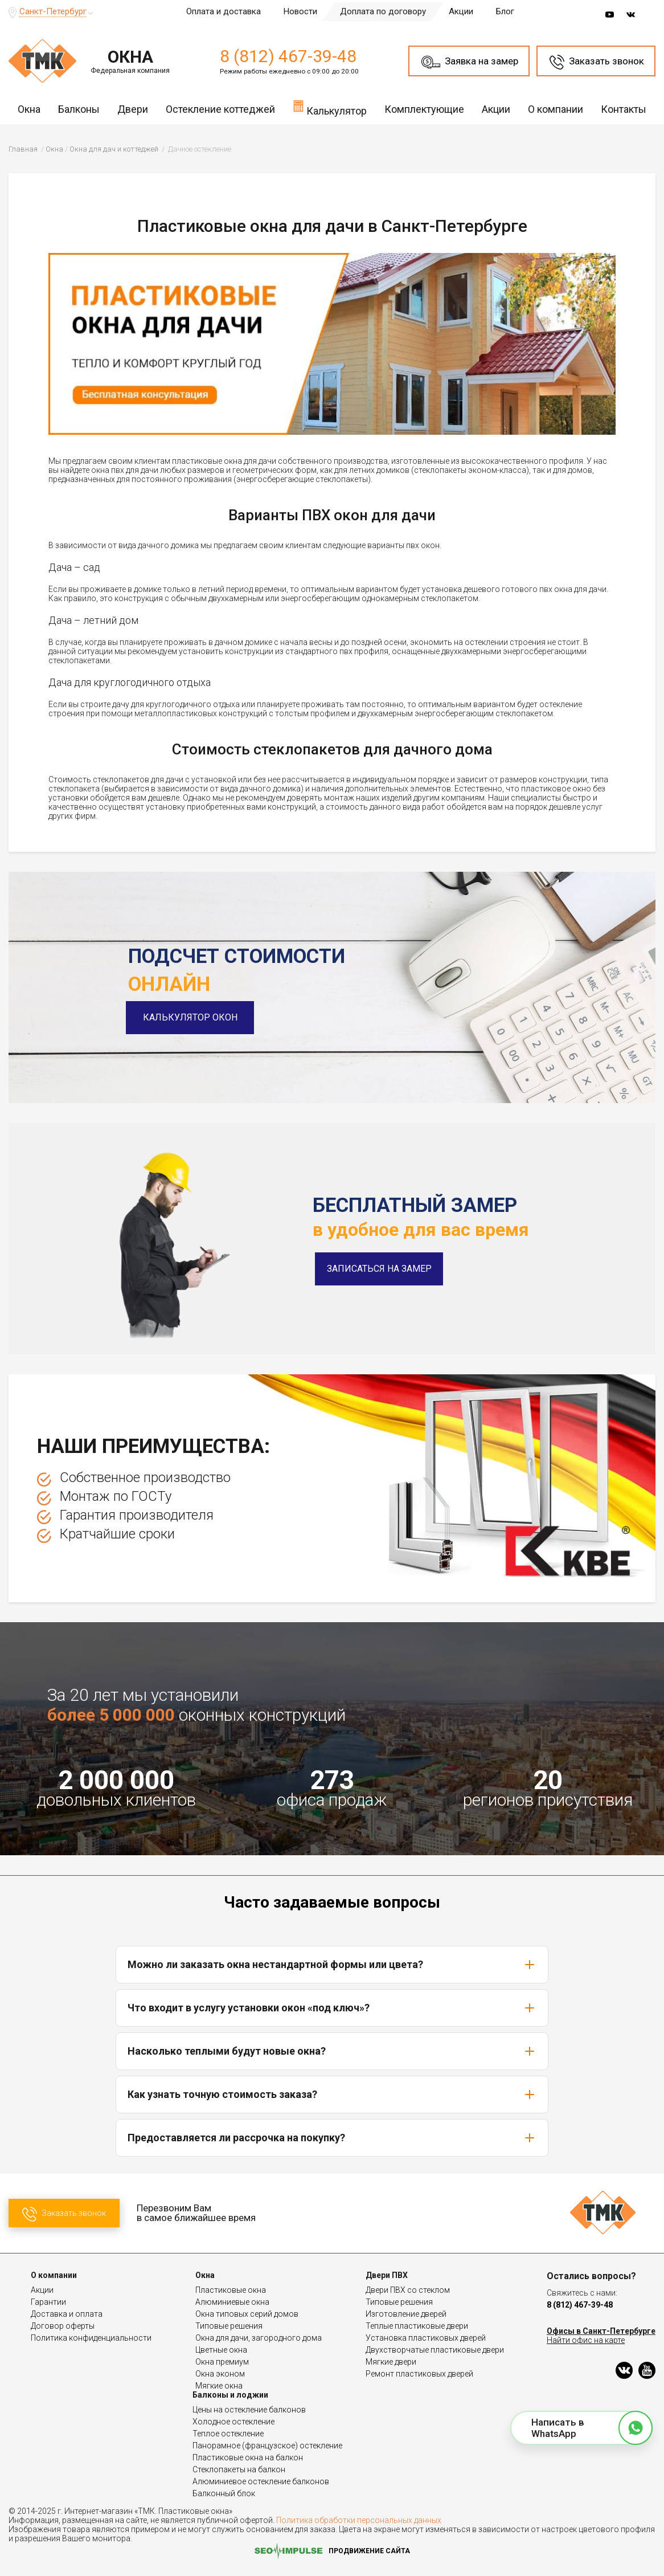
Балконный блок (223, 2493)
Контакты (623, 109)
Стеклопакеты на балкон (238, 2469)
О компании (555, 109)
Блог (505, 11)
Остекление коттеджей (220, 109)
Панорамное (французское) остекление (267, 2445)
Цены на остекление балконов (249, 2409)
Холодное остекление (233, 2421)
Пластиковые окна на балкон (247, 2457)
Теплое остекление (228, 2433)
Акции (461, 11)
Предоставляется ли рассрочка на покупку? (332, 2138)
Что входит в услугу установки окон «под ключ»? (332, 2008)
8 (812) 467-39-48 (288, 56)
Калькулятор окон (192, 1017)
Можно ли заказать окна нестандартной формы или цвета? (332, 1964)
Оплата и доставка (223, 11)
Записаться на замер (379, 1268)
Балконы (79, 109)
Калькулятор (330, 108)
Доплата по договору (383, 11)
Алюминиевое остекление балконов (260, 2481)
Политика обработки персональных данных (358, 2520)
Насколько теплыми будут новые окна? (332, 2051)
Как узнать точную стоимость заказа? (332, 2094)
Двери (132, 109)
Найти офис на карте (586, 2340)
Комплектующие (424, 109)
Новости (300, 11)
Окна (29, 109)
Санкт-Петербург (53, 11)
